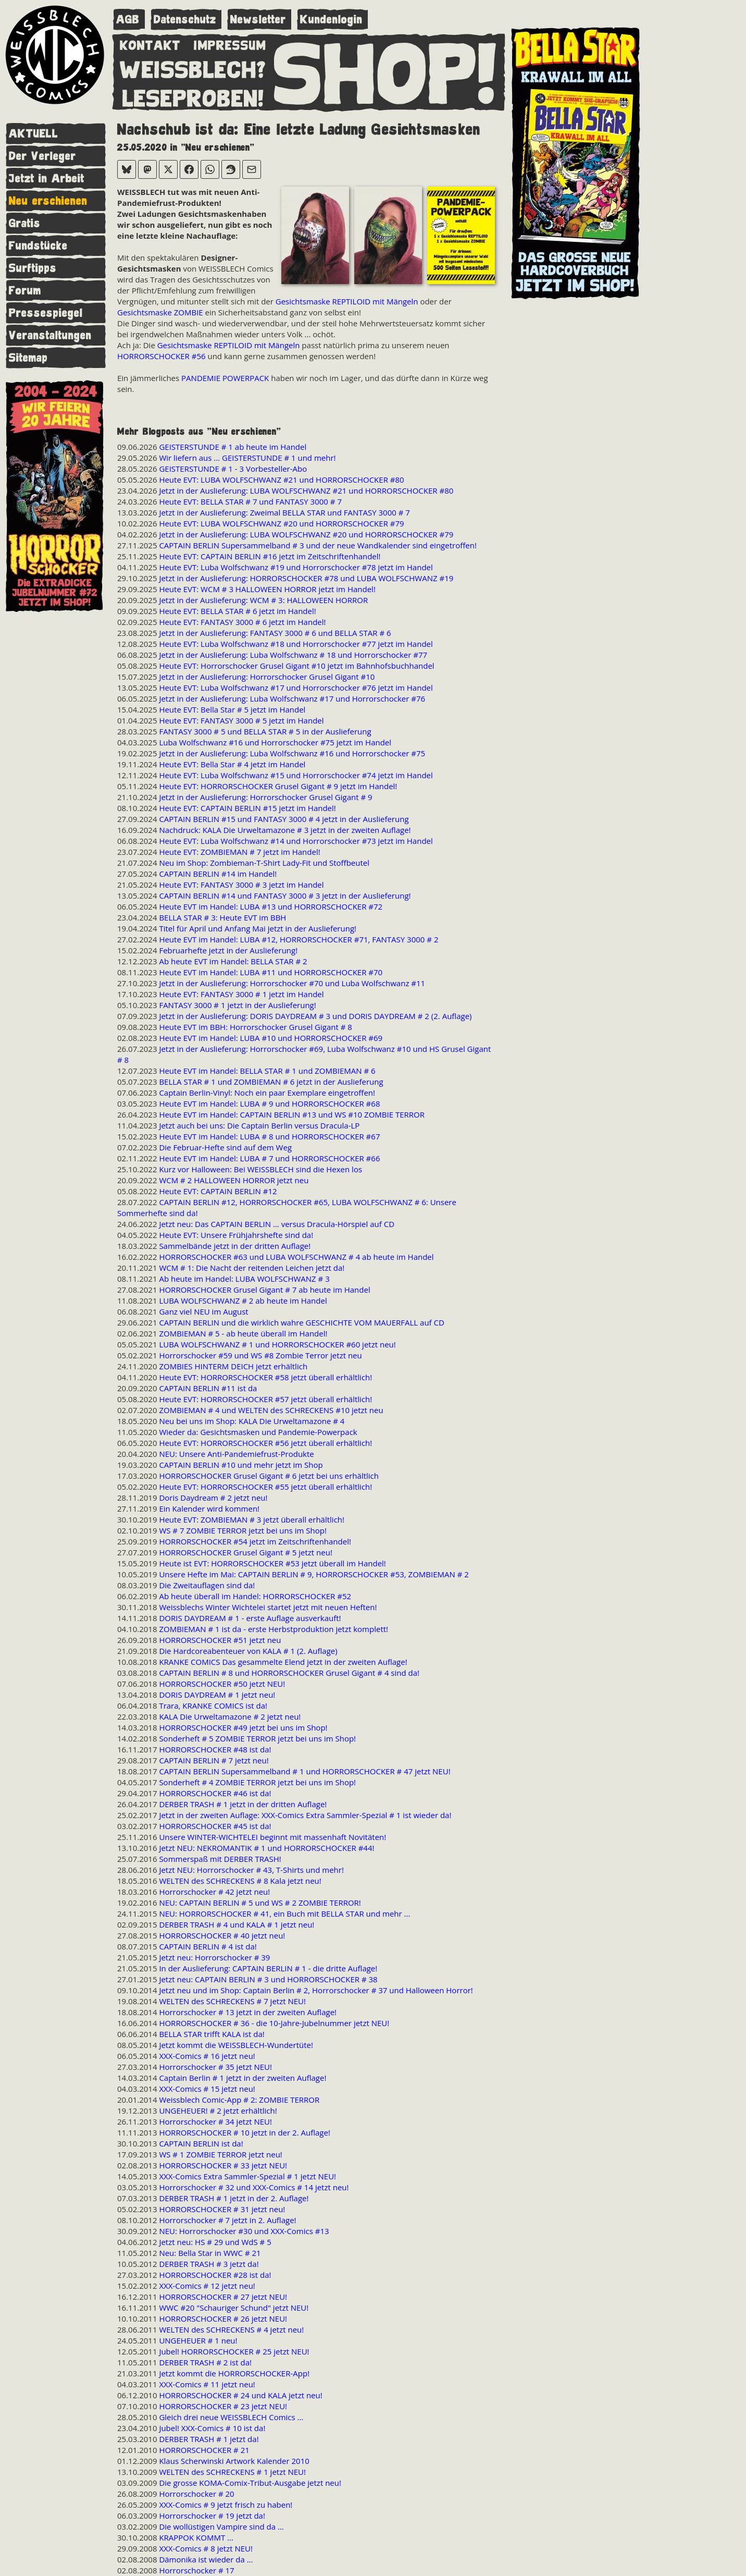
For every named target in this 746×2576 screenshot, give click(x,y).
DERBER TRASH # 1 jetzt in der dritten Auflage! (243, 1804)
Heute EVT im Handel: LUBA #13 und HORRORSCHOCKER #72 (270, 906)
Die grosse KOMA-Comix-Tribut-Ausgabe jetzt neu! (250, 2482)
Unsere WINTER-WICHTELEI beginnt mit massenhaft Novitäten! (272, 1837)
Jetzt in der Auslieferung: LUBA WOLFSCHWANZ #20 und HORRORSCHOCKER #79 (306, 534)
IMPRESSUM (230, 43)
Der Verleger (42, 156)
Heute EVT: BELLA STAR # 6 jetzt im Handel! (237, 611)
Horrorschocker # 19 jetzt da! (212, 2515)
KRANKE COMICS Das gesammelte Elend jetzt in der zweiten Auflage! (283, 1662)
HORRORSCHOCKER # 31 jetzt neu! (222, 2209)
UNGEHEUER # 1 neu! (198, 2340)
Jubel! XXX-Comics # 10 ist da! (212, 2428)
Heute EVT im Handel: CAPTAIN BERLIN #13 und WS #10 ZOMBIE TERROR (292, 1114)
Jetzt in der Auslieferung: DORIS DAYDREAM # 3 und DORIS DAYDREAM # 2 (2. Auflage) (315, 1016)
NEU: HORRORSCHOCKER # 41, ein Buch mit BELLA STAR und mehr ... (284, 1913)
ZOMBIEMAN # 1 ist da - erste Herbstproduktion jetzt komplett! (273, 1629)
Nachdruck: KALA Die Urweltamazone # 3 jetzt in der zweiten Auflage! (285, 830)
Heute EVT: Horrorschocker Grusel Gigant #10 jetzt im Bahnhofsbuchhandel (296, 665)
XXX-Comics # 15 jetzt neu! (207, 2088)
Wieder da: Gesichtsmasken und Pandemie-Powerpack (258, 1432)
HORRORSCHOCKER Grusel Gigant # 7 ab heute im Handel (264, 1289)
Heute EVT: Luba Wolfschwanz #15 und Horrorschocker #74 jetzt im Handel (295, 775)
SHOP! (386, 71)
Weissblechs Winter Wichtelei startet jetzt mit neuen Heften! (268, 1607)
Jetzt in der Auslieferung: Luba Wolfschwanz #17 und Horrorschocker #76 (292, 698)
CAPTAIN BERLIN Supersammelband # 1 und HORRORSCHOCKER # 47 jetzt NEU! (304, 1771)
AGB (128, 20)
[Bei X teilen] (168, 169)
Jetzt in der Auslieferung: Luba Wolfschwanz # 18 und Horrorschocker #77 (293, 654)
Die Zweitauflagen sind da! (207, 1585)
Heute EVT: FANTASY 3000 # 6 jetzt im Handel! (242, 622)
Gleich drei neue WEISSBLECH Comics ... (231, 2417)
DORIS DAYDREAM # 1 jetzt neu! (217, 1694)
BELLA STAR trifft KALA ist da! (211, 2034)
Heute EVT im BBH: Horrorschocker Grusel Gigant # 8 (255, 1027)
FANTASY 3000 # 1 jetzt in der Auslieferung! (237, 1005)
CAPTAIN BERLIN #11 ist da (208, 1388)
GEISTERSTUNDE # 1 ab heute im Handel (232, 446)
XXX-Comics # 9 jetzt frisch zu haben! (225, 2504)
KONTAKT (150, 43)
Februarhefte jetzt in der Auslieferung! (228, 950)
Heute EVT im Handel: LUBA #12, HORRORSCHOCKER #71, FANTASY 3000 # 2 (298, 939)
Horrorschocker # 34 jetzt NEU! (215, 2121)
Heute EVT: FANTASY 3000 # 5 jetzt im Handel (241, 720)
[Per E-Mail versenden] (251, 169)
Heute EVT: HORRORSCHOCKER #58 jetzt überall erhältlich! (265, 1377)
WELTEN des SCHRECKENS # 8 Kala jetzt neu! (240, 1880)
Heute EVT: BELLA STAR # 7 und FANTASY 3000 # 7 (250, 501)
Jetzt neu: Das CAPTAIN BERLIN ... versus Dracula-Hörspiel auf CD (276, 1224)
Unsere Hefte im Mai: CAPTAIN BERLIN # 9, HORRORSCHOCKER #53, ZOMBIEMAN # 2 (314, 1574)
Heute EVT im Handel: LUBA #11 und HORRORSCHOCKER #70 (270, 972)
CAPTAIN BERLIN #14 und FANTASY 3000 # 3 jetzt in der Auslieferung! (285, 895)
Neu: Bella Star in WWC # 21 (209, 2253)
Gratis (25, 223)
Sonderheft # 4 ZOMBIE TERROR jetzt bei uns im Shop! (257, 1782)
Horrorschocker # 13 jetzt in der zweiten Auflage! (248, 2012)
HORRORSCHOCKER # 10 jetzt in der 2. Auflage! (244, 2132)
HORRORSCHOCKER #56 (161, 356)
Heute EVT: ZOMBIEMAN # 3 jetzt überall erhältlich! (251, 1519)
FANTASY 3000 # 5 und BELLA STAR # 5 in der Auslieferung (265, 731)
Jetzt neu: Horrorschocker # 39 (214, 1957)
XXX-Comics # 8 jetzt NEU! (206, 2548)
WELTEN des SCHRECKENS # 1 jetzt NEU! (232, 2472)
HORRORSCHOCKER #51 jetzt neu (220, 1640)
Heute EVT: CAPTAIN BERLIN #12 (218, 1191)
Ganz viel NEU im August (203, 1311)
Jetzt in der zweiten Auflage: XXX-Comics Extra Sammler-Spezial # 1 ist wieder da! (305, 1815)
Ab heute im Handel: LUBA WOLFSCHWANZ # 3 (244, 1278)
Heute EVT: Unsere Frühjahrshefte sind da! (236, 1235)
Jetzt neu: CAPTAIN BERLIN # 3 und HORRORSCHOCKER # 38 (268, 1979)
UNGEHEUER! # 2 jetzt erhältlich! (218, 2110)
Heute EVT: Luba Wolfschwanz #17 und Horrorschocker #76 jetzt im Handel (295, 687)
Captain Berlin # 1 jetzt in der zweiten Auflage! (242, 2077)
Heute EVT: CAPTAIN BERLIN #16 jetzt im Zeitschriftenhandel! (269, 556)
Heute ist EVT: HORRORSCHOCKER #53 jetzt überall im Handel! (272, 1563)
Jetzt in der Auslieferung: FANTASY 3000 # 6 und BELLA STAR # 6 (275, 633)
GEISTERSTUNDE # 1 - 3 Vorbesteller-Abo (233, 468)
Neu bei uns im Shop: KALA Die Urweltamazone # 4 (251, 1421)
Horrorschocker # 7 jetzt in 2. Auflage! (227, 2220)
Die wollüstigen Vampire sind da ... (221, 2526)
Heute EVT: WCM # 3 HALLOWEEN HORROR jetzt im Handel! (267, 589)
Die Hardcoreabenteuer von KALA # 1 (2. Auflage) (248, 1651)
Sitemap (28, 358)
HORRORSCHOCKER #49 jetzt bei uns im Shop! (243, 1727)
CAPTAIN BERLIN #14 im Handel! (218, 873)
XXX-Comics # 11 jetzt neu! (207, 2384)
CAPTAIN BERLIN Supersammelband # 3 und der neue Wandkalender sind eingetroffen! (317, 545)
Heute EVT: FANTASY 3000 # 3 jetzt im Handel (241, 884)
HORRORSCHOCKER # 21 (204, 2450)
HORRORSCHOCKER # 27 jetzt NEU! (223, 2296)
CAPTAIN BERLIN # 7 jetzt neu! (213, 1760)
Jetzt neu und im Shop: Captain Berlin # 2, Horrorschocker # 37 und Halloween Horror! (316, 1990)
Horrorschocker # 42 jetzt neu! (214, 1891)
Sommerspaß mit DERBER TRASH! (220, 1859)
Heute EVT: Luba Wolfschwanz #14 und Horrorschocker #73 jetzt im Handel (295, 841)
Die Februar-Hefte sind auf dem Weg (225, 1147)
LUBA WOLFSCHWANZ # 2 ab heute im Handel (243, 1300)
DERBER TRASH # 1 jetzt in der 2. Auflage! (233, 2198)
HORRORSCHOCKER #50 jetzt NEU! (222, 1683)
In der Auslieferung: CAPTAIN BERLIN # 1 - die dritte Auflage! (268, 1968)
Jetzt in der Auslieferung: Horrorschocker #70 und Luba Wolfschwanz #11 (292, 983)
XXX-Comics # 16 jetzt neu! (207, 2056)
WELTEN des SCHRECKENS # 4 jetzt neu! (231, 2329)
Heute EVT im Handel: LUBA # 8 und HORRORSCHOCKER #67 (269, 1136)
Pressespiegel (46, 313)
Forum (25, 291)
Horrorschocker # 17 (196, 2570)
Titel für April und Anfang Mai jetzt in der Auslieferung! (257, 928)
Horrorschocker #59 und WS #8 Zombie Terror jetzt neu (260, 1355)
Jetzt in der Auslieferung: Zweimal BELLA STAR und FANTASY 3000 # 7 (284, 512)
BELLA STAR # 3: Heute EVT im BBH (222, 917)
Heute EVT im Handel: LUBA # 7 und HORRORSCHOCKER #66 (269, 1158)
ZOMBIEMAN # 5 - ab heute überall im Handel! (243, 1333)
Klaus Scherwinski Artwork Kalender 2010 (234, 2461)
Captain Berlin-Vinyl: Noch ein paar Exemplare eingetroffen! (267, 1092)
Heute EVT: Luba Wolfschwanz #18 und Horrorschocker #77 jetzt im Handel (295, 644)
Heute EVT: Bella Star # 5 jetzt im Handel (232, 709)
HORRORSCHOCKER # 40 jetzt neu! (222, 1935)
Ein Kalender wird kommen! (209, 1508)
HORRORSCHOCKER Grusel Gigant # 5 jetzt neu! (245, 1552)
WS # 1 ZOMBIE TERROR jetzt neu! (220, 2154)
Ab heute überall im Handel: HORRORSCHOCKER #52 (255, 1596)
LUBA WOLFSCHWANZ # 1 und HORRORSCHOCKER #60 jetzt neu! (277, 1344)
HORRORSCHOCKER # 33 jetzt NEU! (223, 2165)
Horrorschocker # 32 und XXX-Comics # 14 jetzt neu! (254, 2187)
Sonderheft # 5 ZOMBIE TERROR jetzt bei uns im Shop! (257, 1738)
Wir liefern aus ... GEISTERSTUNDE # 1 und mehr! (247, 457)
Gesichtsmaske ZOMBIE (160, 312)
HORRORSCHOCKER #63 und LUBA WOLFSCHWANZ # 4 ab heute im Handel (296, 1257)
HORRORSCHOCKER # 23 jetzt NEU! (223, 2406)
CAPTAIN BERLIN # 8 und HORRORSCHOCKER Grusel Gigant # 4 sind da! (289, 1672)
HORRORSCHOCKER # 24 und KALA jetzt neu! (240, 2395)
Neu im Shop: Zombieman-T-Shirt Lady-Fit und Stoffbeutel (264, 862)
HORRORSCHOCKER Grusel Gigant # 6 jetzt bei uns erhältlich (269, 1475)
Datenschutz (185, 20)
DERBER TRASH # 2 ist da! (205, 2362)
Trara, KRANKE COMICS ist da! (213, 1705)
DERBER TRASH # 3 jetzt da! (208, 2264)
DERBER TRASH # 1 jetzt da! (208, 2439)
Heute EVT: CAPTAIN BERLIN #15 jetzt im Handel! (247, 808)
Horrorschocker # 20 (196, 2493)
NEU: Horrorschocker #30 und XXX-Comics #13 (244, 2231)
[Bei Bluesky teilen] (126, 169)
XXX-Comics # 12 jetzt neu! (207, 2285)
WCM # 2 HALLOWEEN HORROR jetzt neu (233, 1180)
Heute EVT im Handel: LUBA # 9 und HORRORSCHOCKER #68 (269, 1103)
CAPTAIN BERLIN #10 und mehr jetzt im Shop (240, 1464)
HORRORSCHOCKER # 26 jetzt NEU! (223, 2318)
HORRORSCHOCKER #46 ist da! (215, 1793)
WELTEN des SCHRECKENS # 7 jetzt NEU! (232, 2001)
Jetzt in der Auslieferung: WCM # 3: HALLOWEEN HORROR (263, 600)
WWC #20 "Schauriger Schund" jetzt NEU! (233, 2307)
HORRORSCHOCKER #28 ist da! (215, 2275)
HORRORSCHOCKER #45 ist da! (215, 1826)
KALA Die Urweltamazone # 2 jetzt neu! (230, 1716)
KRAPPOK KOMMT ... (196, 2537)
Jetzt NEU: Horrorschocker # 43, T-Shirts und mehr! (251, 1869)
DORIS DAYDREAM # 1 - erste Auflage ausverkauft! (250, 1618)
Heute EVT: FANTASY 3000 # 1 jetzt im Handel (241, 994)
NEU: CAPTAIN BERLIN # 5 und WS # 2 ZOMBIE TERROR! (259, 1902)
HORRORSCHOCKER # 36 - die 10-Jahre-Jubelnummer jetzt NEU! (274, 2023)
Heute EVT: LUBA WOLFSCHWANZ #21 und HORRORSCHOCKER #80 (281, 479)
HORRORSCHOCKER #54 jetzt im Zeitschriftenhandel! (255, 1541)
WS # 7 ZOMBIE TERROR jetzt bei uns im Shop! (243, 1530)
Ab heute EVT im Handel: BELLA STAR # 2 (233, 961)
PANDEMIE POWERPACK (225, 378)
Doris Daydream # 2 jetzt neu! (213, 1497)
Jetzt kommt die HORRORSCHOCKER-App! (234, 2373)
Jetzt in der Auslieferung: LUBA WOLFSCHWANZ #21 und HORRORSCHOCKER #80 (306, 490)
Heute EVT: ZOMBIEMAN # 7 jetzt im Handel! (239, 852)
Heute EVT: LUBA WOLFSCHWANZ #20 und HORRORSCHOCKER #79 (281, 523)
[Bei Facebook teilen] (189, 169)
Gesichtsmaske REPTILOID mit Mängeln (347, 301)
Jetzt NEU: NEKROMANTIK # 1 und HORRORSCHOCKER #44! (266, 1848)
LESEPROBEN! (193, 96)
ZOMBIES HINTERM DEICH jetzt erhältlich (233, 1366)
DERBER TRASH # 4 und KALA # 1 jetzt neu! (236, 1924)
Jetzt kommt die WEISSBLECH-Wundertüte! (236, 2045)
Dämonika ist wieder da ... (206, 2559)
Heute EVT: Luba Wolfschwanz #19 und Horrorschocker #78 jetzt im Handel (295, 567)
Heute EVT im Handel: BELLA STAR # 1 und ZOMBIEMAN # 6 (267, 1070)
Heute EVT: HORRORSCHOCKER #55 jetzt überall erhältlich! (265, 1486)
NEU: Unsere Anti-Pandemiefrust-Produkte (236, 1454)
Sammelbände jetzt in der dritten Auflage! (234, 1246)
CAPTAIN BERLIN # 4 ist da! (207, 1946)
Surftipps (33, 268)
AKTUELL (33, 134)
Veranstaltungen (50, 335)
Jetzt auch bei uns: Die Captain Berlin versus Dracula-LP (259, 1125)
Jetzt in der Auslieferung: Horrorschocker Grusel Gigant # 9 (265, 797)
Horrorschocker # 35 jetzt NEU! (215, 2067)
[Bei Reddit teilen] (230, 169)
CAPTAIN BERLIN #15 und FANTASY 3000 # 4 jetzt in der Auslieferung (283, 819)
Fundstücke (38, 246)
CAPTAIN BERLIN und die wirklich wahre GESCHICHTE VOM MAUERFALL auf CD (301, 1322)
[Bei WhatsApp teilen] (210, 169)
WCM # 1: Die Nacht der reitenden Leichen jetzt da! (251, 1267)
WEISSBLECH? (193, 68)
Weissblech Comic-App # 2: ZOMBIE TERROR (239, 2099)
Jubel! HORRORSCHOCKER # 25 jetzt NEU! (234, 2351)
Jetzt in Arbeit (46, 178)
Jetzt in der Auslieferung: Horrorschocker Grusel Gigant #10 (267, 676)
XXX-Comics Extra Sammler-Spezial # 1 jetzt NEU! (247, 2176)
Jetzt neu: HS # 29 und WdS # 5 (215, 2242)
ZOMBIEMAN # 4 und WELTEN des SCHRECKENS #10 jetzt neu (271, 1410)
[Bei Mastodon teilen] (147, 169)
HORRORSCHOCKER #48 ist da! (215, 1749)
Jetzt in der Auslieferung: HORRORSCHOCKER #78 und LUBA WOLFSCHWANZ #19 (306, 578)
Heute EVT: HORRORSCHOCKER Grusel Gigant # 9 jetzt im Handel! (278, 786)
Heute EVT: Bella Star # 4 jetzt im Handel (232, 764)
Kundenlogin (331, 20)
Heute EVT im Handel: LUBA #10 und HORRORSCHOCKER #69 (270, 1038)
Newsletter (258, 20)
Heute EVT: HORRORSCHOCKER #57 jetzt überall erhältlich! (265, 1399)
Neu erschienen (48, 201)
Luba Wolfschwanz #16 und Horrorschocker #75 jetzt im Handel (275, 742)
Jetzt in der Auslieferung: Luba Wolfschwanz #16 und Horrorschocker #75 (292, 753)
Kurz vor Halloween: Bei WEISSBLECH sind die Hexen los (260, 1169)
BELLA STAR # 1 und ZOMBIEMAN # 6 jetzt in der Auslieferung (271, 1081)
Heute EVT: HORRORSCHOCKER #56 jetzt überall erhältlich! (265, 1443)
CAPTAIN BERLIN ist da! (201, 2143)
